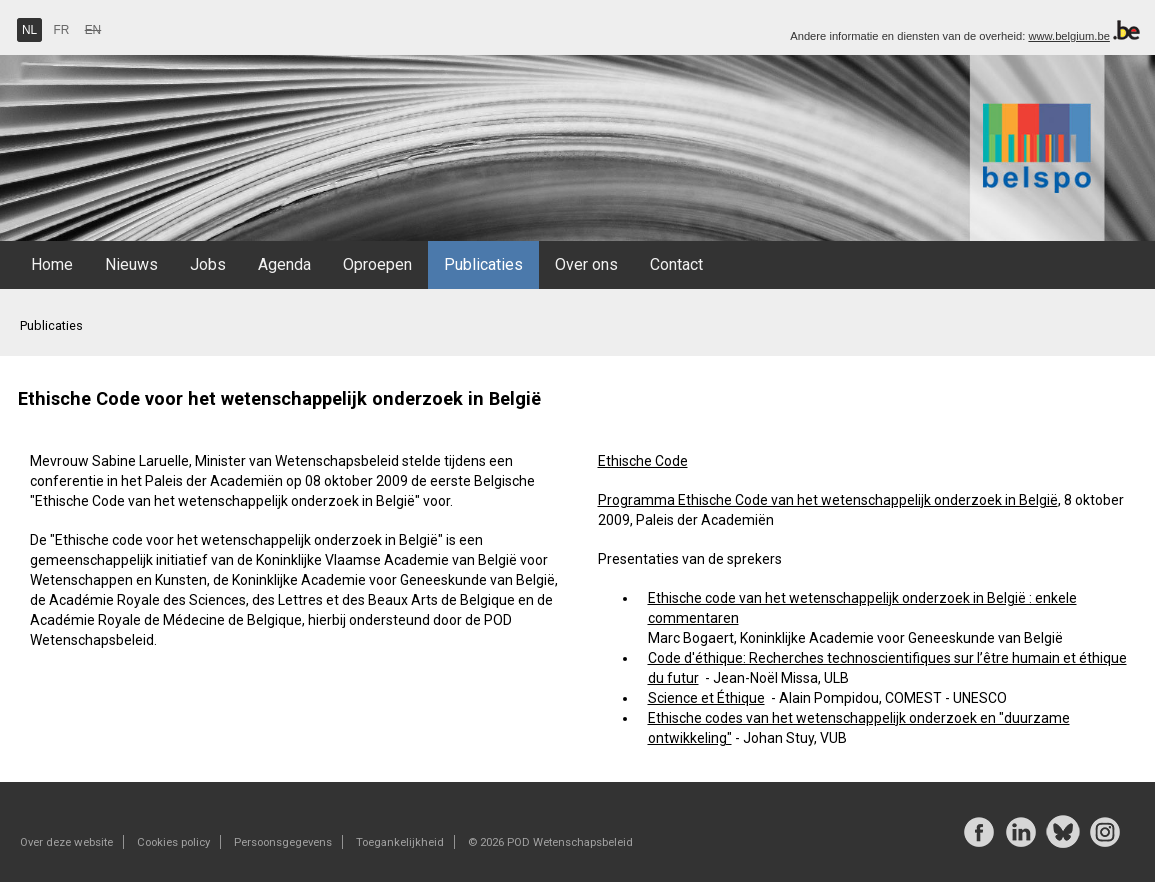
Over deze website (66, 842)
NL (29, 30)
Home (52, 264)
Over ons (586, 264)
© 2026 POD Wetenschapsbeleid (550, 842)
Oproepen (377, 264)
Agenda (284, 264)
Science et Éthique (706, 698)
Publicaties (483, 264)
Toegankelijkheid (400, 842)
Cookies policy (173, 842)
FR (62, 30)
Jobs (208, 264)
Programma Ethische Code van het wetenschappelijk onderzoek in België (828, 500)
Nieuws (131, 264)
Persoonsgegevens (283, 842)
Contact (676, 264)
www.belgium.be (1068, 36)
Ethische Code (643, 461)
